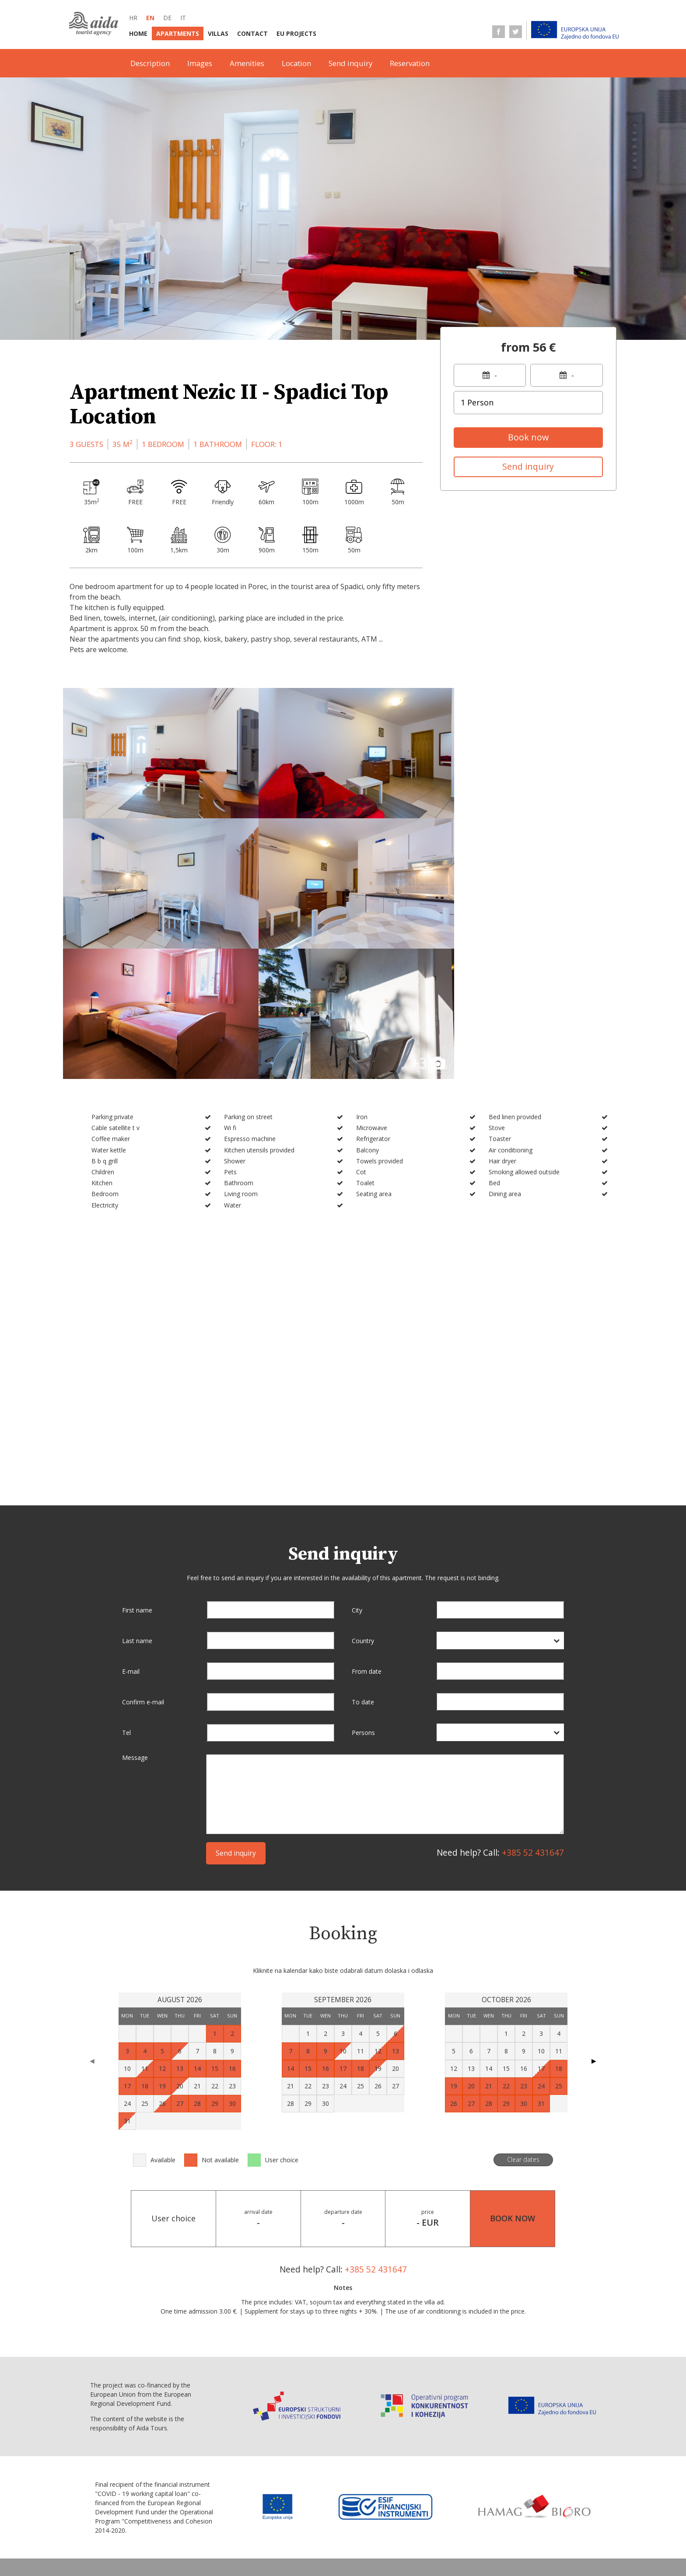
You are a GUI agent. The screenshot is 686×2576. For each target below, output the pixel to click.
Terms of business (210, 2531)
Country (363, 1496)
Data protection (512, 2531)
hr (133, 18)
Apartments (177, 33)
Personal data (204, 2549)
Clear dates (523, 2015)
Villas (218, 33)
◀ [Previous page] (92, 1916)
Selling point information (295, 2531)
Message (135, 1612)
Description (150, 63)
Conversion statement (277, 2549)
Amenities (247, 63)
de (167, 18)
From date (367, 1526)
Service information (384, 2531)
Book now (528, 437)
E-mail (131, 1526)
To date (363, 1557)
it (183, 18)
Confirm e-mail (143, 1557)
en (150, 18)
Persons (363, 1588)
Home (138, 33)
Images (199, 63)
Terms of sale (451, 2531)
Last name (137, 1496)
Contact (252, 33)
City (357, 1465)
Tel (126, 1588)
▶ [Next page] (594, 1916)
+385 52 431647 (533, 1708)
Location (296, 63)
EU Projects (296, 33)
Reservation (410, 63)
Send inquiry (350, 63)
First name (137, 1465)
